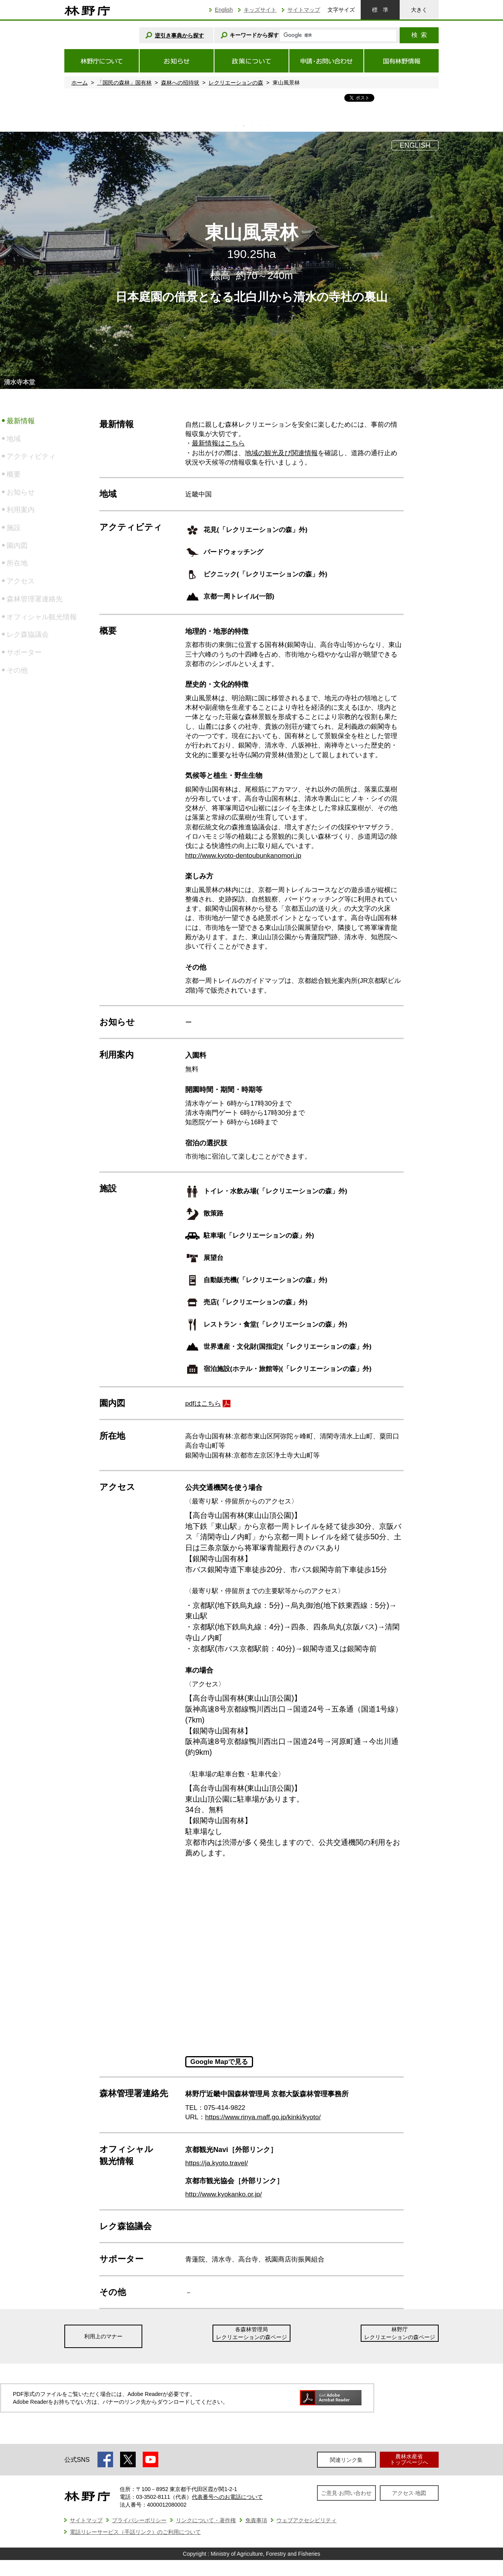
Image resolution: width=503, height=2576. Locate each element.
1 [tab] (236, 126)
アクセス (21, 581)
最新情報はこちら (218, 443)
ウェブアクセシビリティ (306, 2520)
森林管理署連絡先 (35, 599)
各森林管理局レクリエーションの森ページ (251, 2333)
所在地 (17, 563)
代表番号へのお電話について (227, 2497)
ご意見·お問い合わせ (346, 2493)
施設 (14, 528)
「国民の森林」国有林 (124, 83)
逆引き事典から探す (179, 35)
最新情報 (21, 421)
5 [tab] (267, 126)
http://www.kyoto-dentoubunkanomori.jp (243, 855)
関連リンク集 (346, 2460)
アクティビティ (31, 456)
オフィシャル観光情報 (42, 617)
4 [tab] (259, 126)
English (224, 10)
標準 (380, 10)
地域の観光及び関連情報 (281, 453)
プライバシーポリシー (139, 2520)
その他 (17, 670)
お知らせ (21, 492)
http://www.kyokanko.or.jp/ (223, 2194)
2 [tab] (244, 126)
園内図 (17, 545)
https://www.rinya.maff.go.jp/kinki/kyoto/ (263, 2117)
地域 (14, 439)
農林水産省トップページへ (409, 2459)
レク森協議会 (28, 634)
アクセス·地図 (409, 2493)
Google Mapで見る (219, 2061)
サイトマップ (303, 10)
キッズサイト (260, 10)
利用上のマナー (103, 2336)
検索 (419, 35)
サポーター (24, 652)
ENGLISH (415, 145)
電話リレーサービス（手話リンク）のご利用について (135, 2532)
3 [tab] (251, 126)
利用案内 (21, 510)
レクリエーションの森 (236, 83)
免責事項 (256, 2520)
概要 (14, 474)
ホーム (79, 83)
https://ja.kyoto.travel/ (216, 2163)
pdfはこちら (203, 1403)
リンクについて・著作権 (206, 2520)
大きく (419, 10)
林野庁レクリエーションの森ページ (399, 2333)
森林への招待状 (180, 83)
